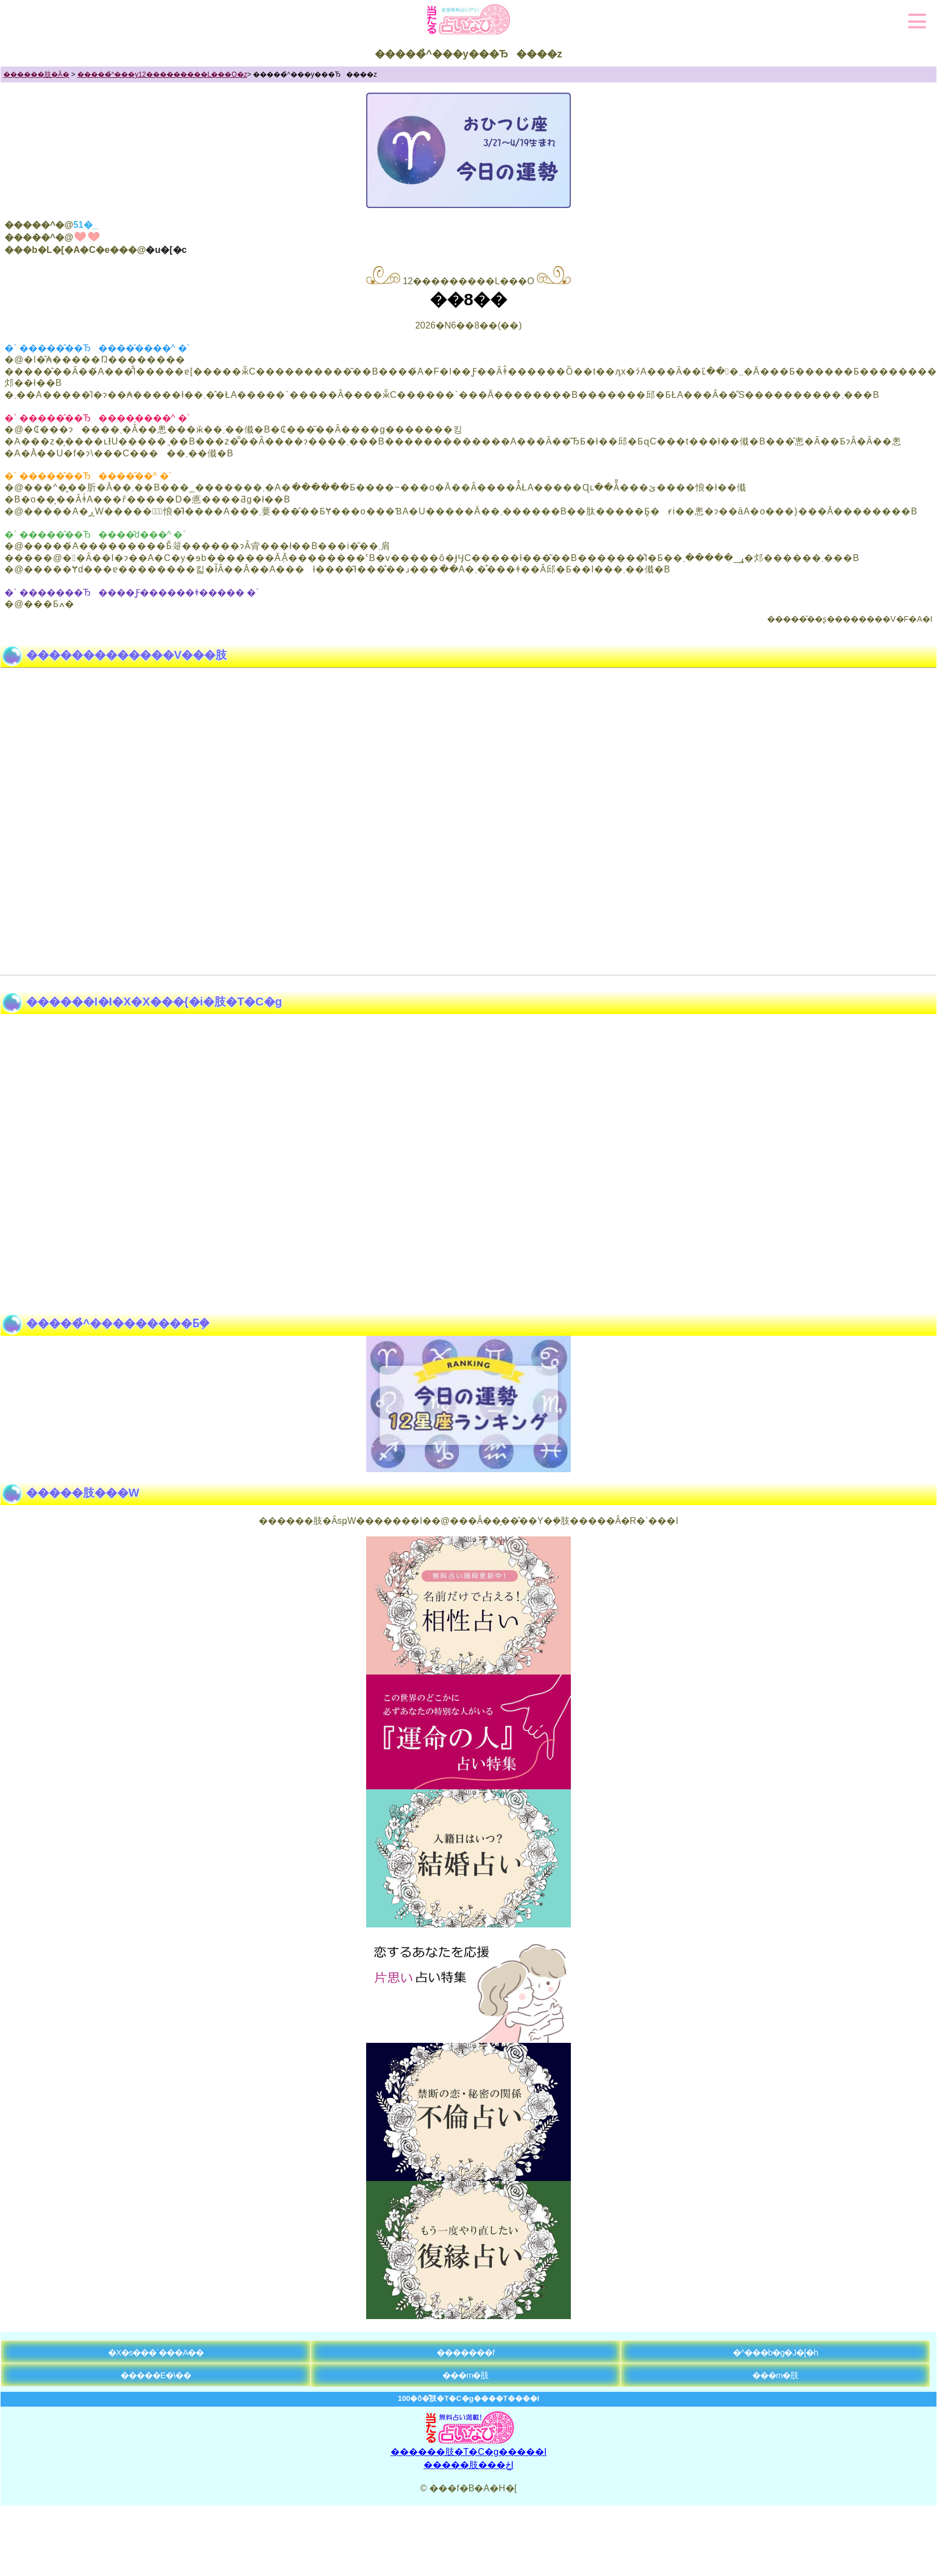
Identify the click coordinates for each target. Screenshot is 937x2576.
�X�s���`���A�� (156, 2352)
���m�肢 (465, 2375)
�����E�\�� (156, 2375)
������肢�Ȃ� (36, 74)
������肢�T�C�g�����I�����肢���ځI (469, 2453)
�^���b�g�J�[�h (775, 2352)
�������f (465, 2352)
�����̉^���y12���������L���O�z (162, 74)
